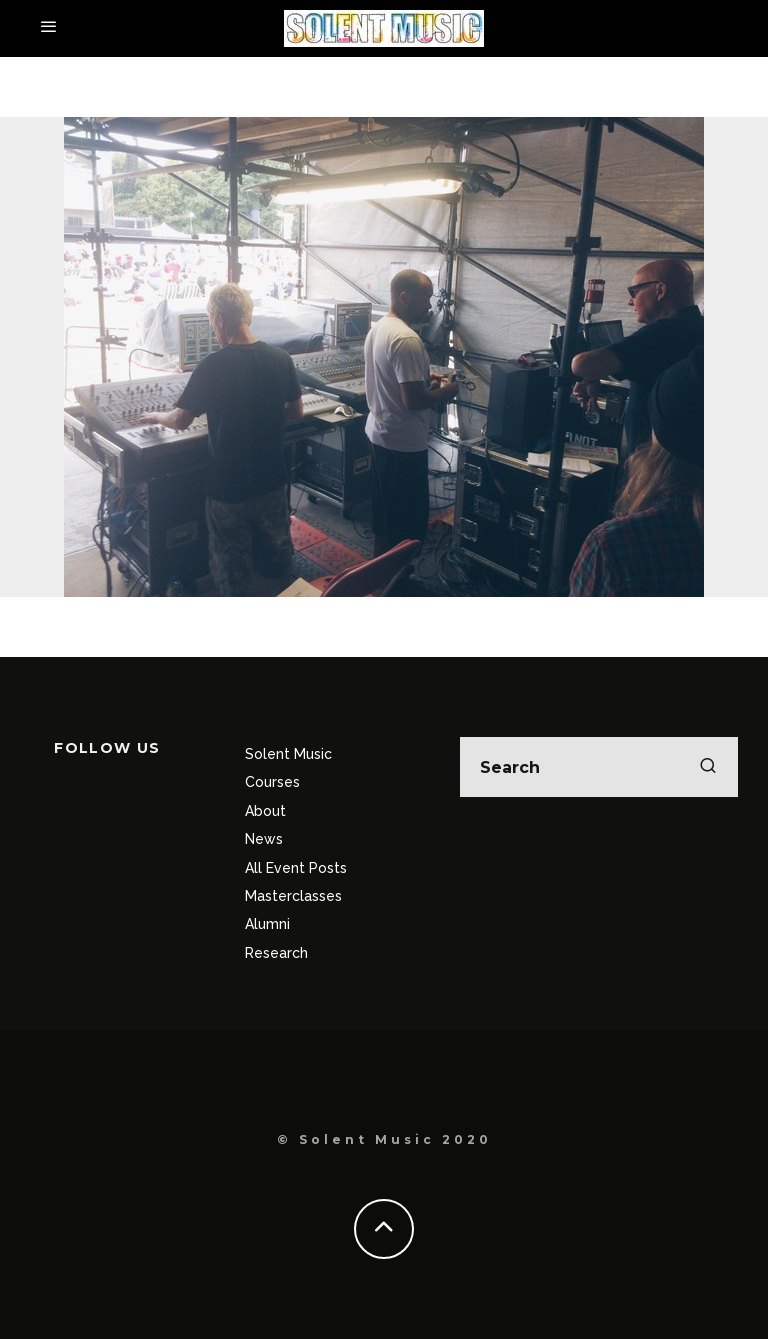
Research (276, 953)
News (264, 839)
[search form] (599, 767)
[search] (708, 767)
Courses (272, 782)
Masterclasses (293, 896)
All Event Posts (296, 868)
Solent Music (288, 754)
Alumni (267, 924)
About (265, 811)
